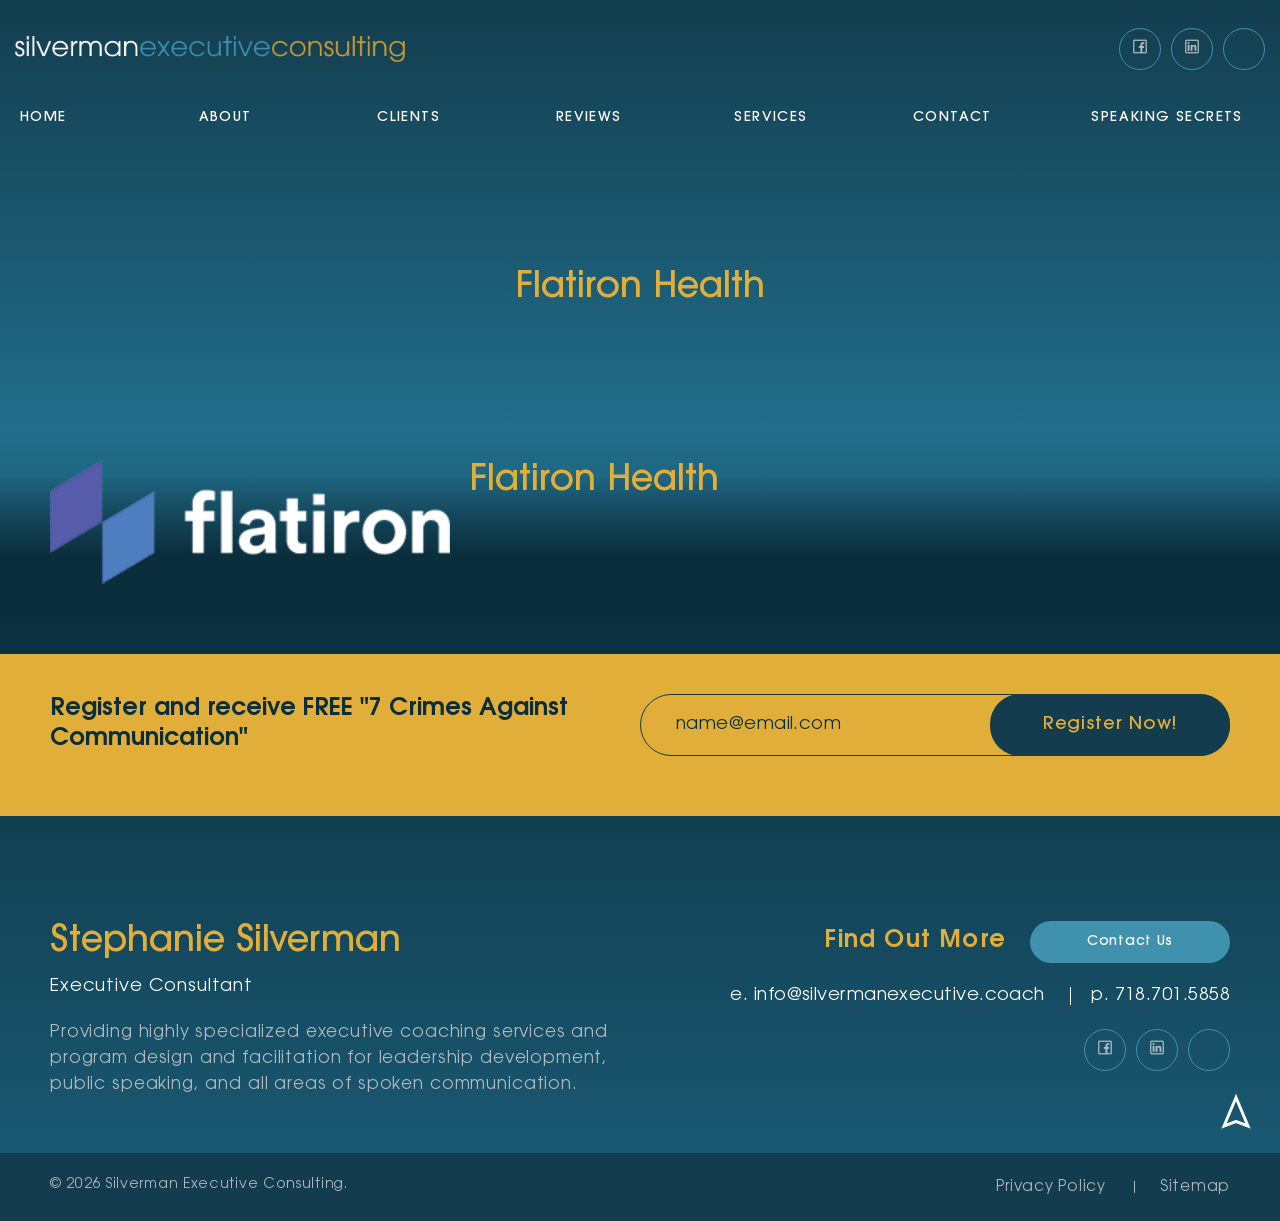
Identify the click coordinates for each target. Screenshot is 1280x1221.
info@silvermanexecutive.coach (899, 996)
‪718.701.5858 (1172, 996)
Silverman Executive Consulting (225, 1185)
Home (43, 118)
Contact (952, 118)
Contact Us (1130, 942)
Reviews (589, 118)
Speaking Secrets (1166, 118)
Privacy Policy (1051, 1187)
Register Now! (1110, 725)
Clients (408, 118)
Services (770, 118)
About (225, 118)
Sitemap (1195, 1187)
